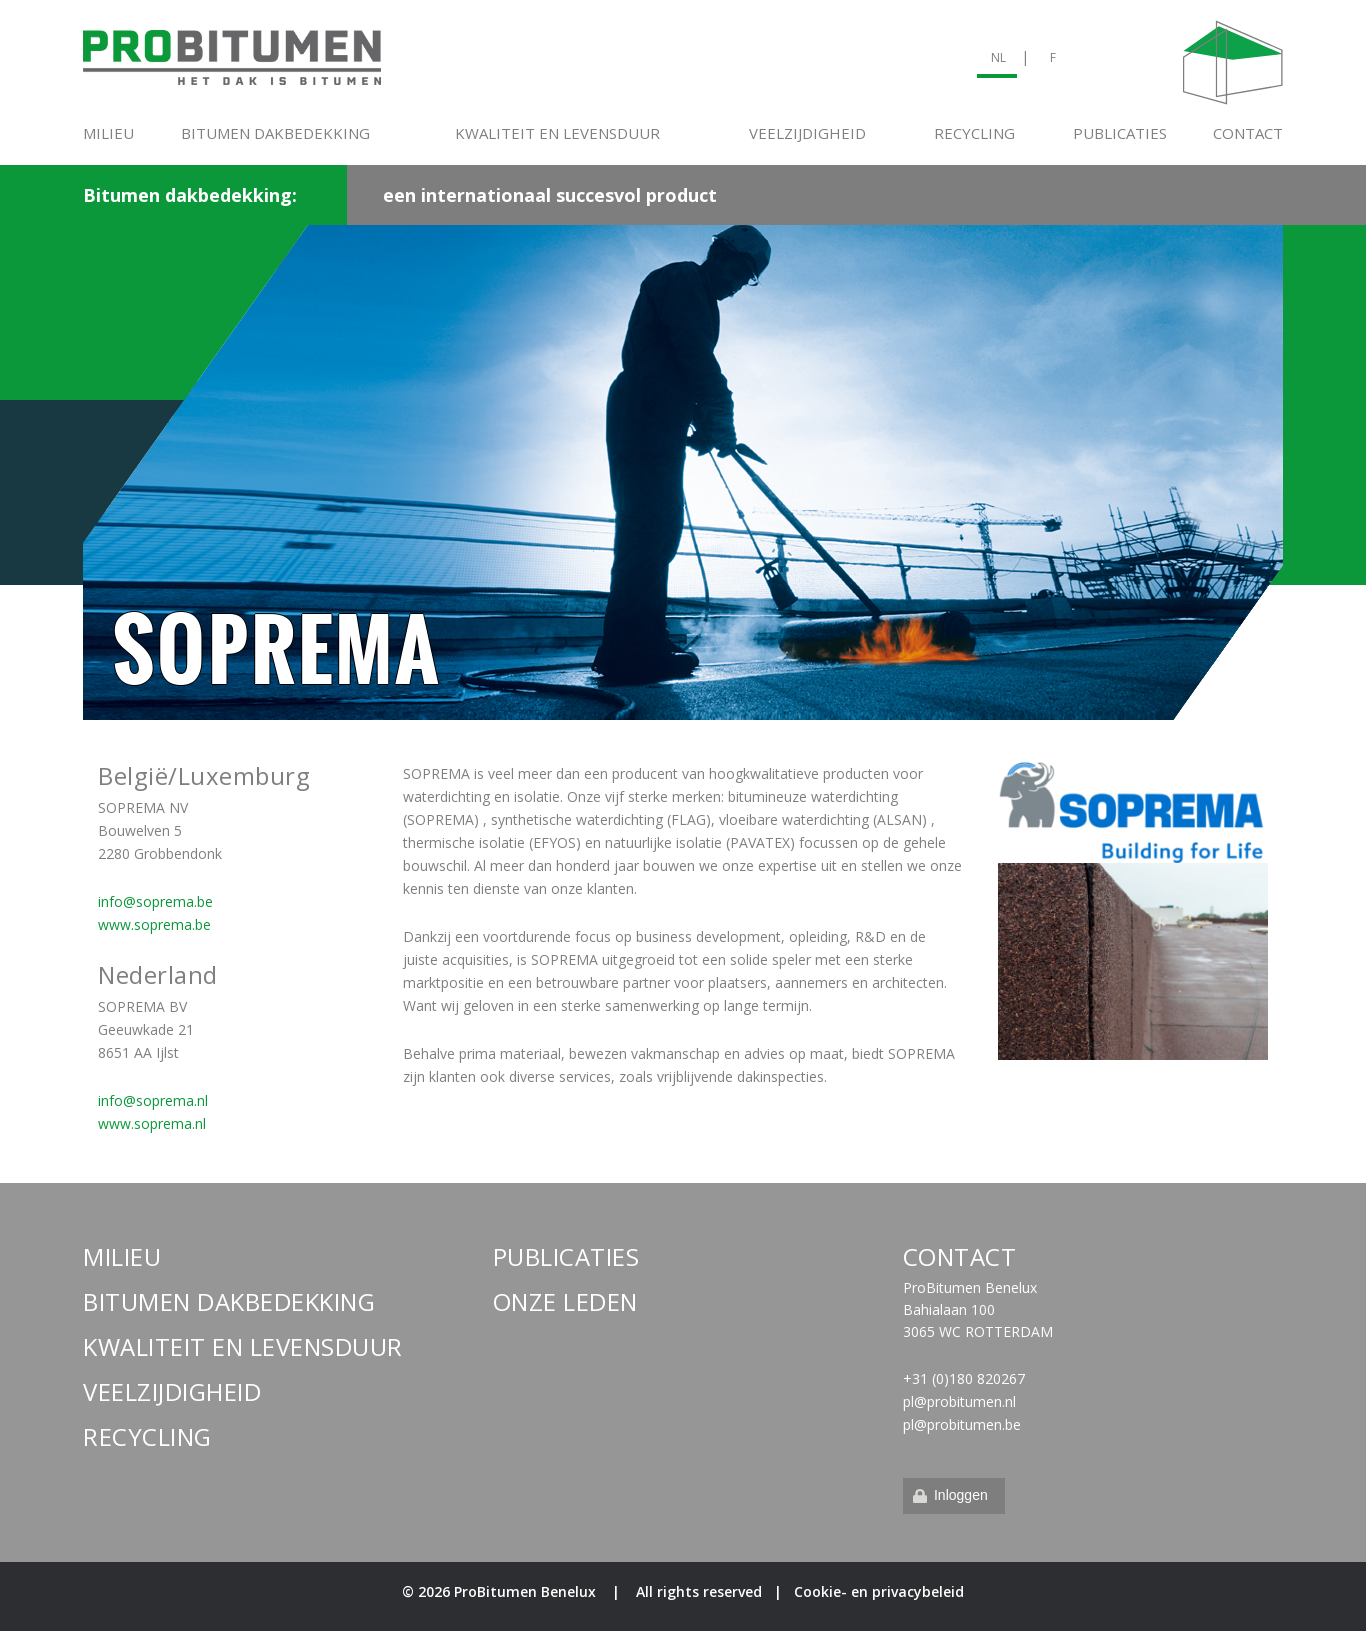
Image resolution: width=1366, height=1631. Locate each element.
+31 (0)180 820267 (964, 1378)
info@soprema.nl (153, 1100)
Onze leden (565, 1302)
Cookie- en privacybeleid (879, 1591)
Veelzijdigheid (807, 133)
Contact (1248, 133)
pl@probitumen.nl (959, 1401)
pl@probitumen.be (962, 1424)
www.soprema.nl (152, 1123)
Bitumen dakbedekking (275, 133)
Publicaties (1120, 133)
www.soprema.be (154, 924)
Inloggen (949, 1495)
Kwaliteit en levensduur (557, 133)
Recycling (974, 133)
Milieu (108, 133)
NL (998, 57)
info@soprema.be (155, 901)
